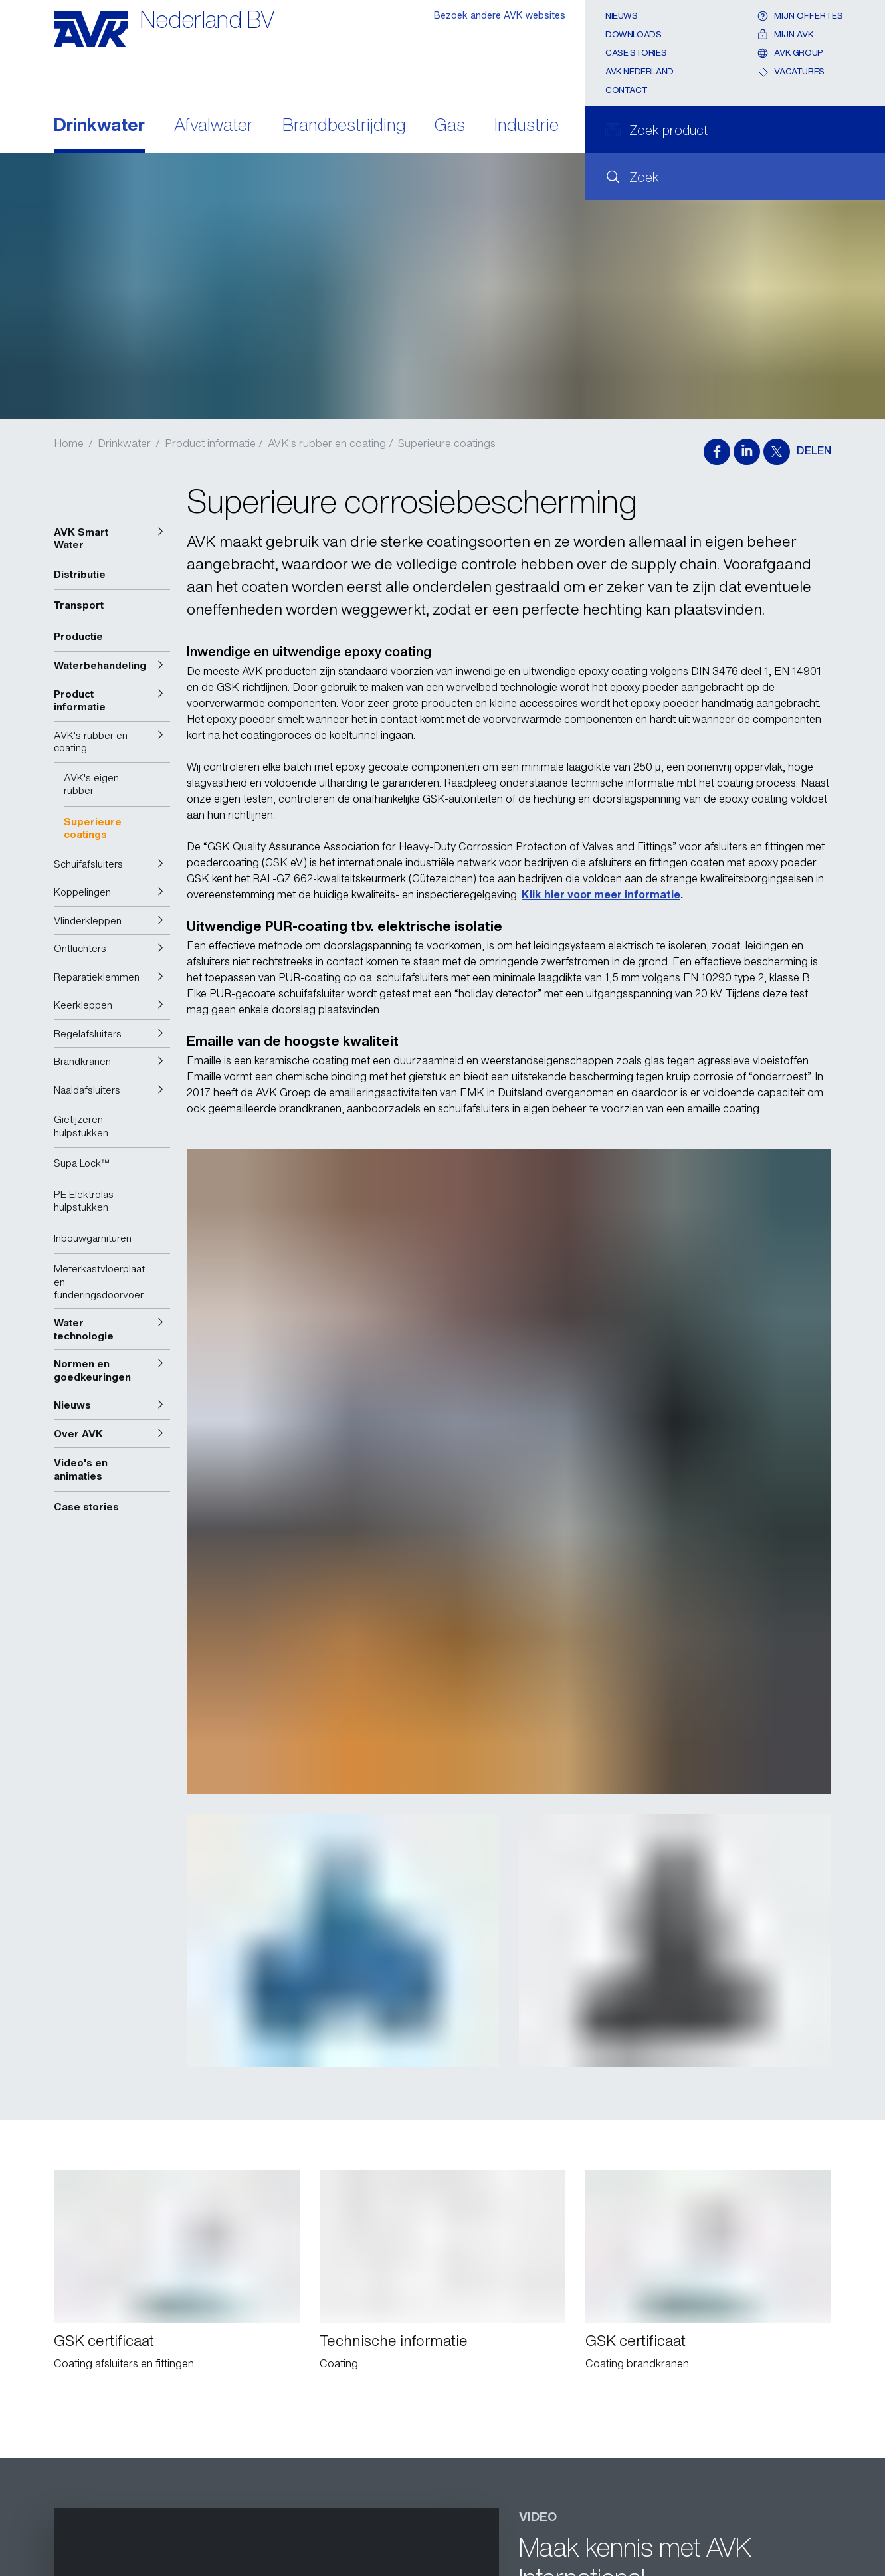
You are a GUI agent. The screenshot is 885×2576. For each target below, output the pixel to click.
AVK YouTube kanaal (588, 2102)
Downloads (633, 34)
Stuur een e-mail (125, 2434)
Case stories (635, 53)
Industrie (526, 126)
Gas (450, 126)
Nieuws (621, 15)
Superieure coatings (447, 443)
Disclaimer (79, 2524)
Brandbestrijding (344, 126)
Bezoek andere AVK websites (499, 15)
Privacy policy (87, 2502)
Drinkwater (99, 126)
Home (69, 443)
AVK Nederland (639, 71)
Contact (626, 90)
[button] (112, 538)
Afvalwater (213, 126)
